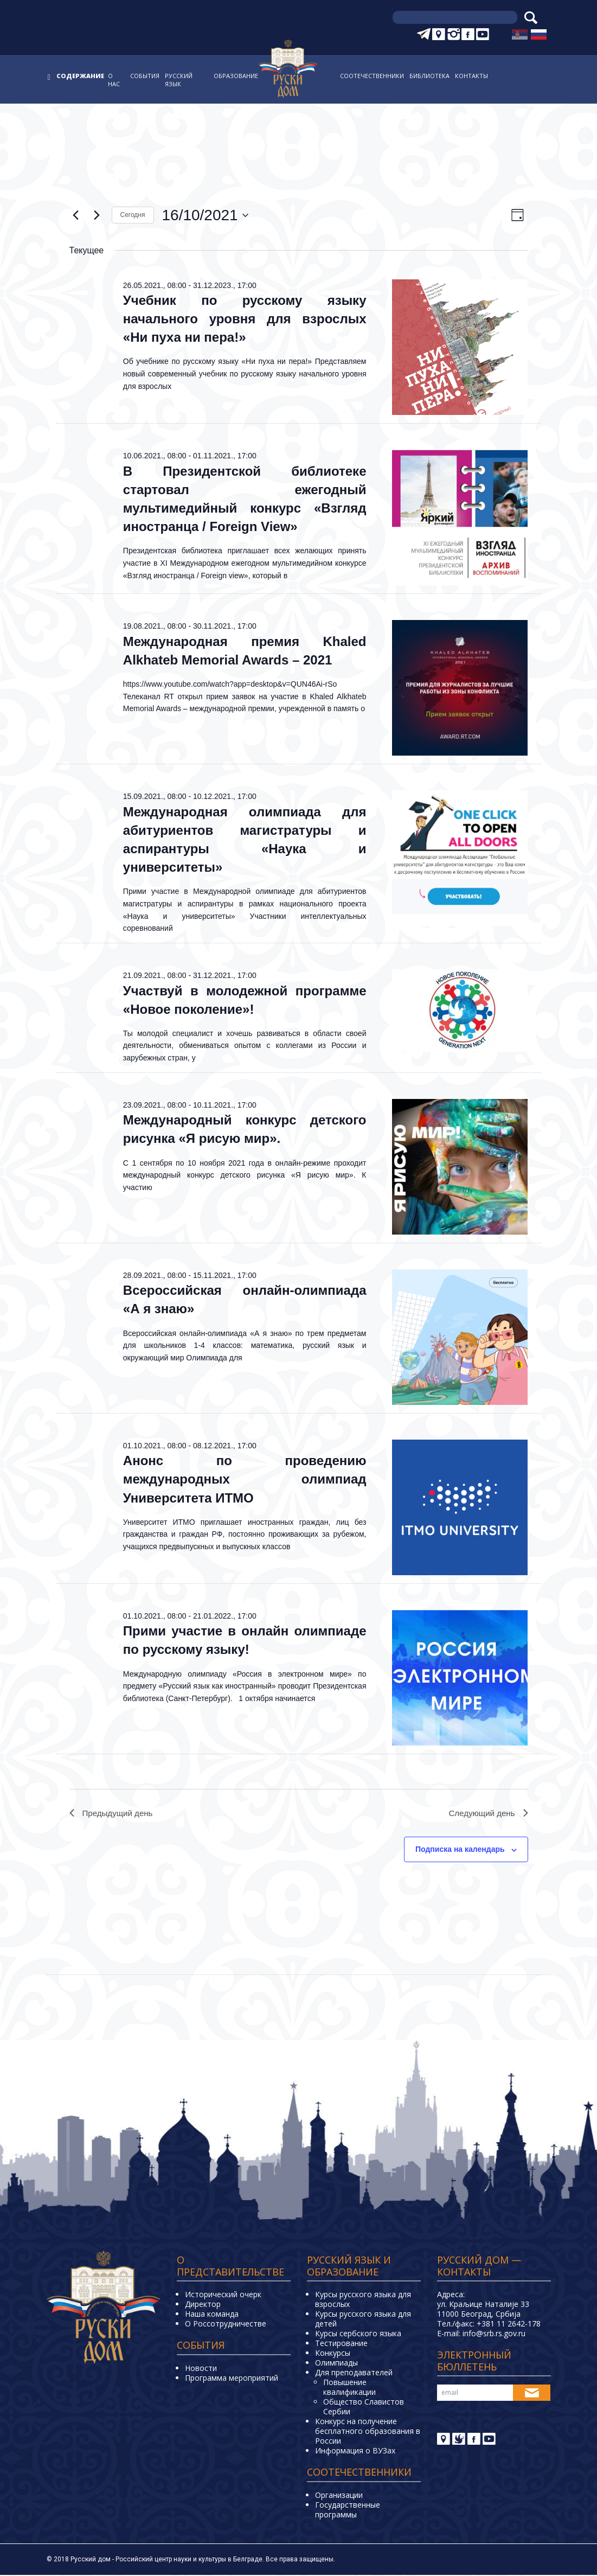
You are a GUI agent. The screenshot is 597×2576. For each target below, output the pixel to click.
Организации (339, 2496)
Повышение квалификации (349, 2388)
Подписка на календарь (460, 1850)
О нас (114, 80)
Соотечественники (372, 76)
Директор (203, 2305)
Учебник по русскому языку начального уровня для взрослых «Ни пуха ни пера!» (245, 318)
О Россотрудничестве (225, 2324)
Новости (201, 2369)
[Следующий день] (97, 215)
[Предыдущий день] (75, 215)
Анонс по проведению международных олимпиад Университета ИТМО (245, 1479)
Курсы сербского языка (358, 2334)
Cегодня (132, 215)
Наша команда (212, 2315)
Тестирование (341, 2344)
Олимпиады (336, 2363)
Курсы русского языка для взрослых (363, 2300)
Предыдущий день (113, 1813)
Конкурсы (332, 2354)
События (144, 76)
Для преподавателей (354, 2373)
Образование (236, 76)
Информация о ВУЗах (355, 2451)
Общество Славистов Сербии (363, 2408)
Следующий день (486, 1813)
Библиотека (429, 76)
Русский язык (178, 80)
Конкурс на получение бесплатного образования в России (367, 2432)
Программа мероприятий (231, 2379)
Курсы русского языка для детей (363, 2320)
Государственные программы (347, 2511)
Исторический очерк (223, 2295)
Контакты (471, 76)
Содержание (80, 76)
